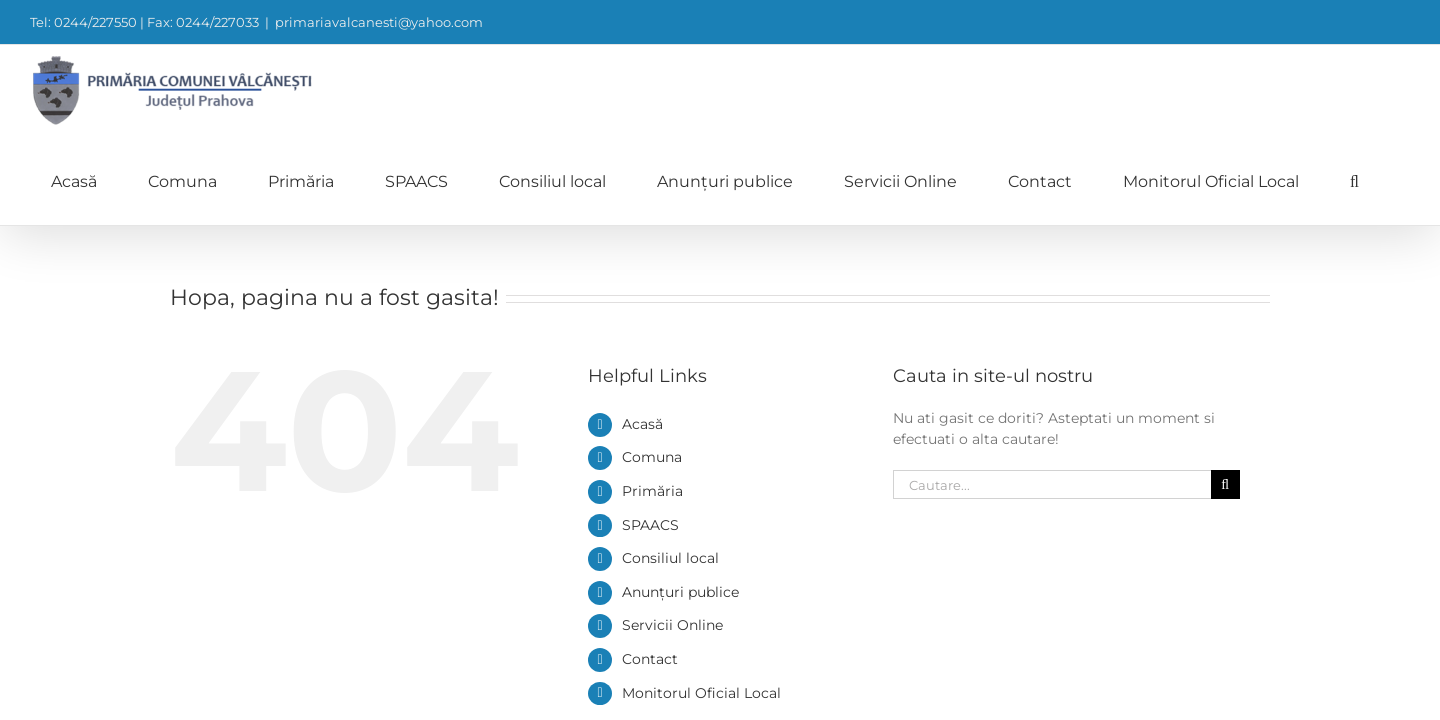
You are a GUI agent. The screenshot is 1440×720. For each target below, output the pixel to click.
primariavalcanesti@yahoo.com (379, 22)
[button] (1405, 90)
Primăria (652, 401)
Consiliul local (670, 468)
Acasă (642, 334)
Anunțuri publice (680, 502)
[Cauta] (1225, 394)
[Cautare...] (1052, 394)
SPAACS (650, 435)
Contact (650, 569)
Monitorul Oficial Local (701, 603)
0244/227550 (937, 694)
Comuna (652, 367)
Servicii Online (672, 535)
